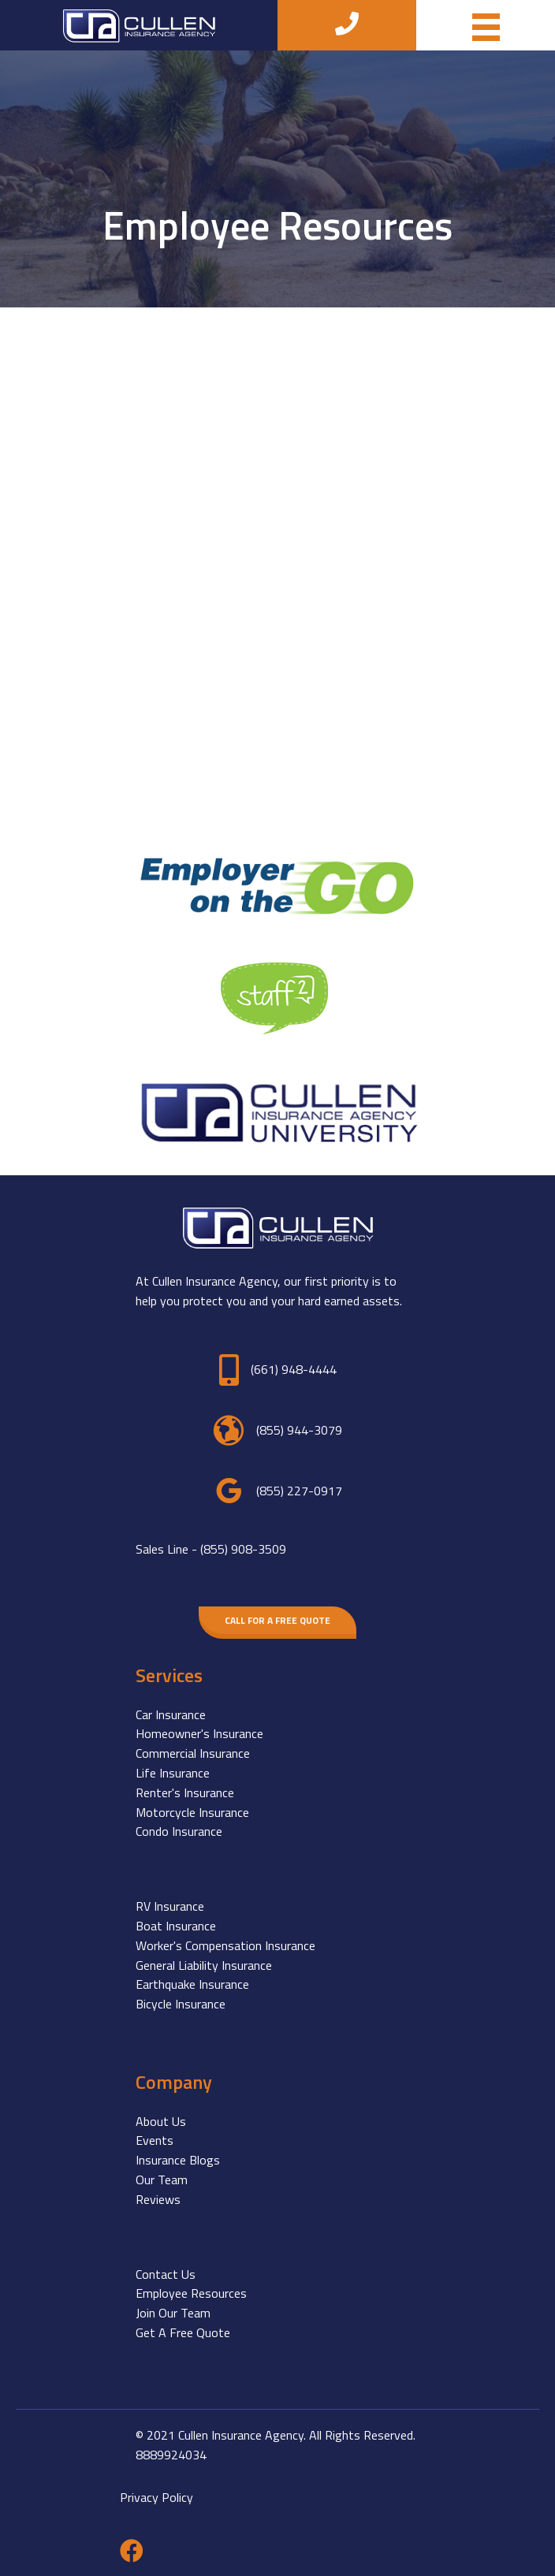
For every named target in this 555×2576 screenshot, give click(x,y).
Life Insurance (173, 1772)
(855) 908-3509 (243, 1548)
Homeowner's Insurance (199, 1733)
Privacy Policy (156, 2497)
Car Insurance (171, 1714)
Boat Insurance (176, 1925)
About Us (161, 2121)
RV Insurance (170, 1906)
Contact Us (166, 2274)
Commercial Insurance (193, 1753)
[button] (277, 1620)
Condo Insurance (179, 1831)
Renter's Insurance (185, 1792)
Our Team (162, 2179)
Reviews (158, 2199)
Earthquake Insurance (192, 1984)
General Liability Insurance (204, 1965)
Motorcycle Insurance (192, 1812)
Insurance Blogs (178, 2159)
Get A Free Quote (183, 2332)
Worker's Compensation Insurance (225, 1945)
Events (154, 2140)
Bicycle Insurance (180, 2003)
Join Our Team (173, 2312)
